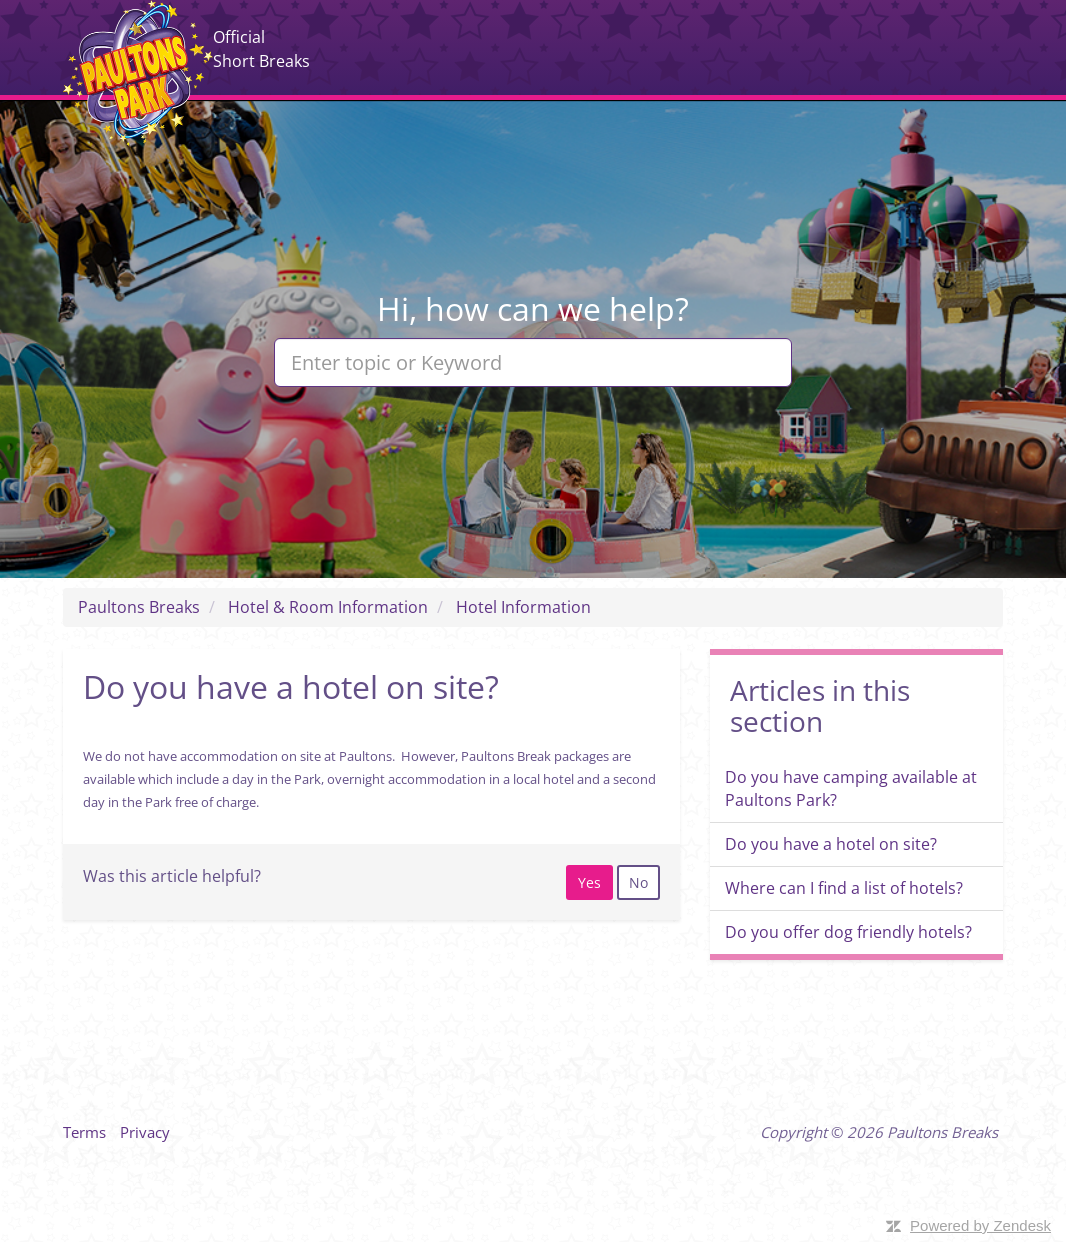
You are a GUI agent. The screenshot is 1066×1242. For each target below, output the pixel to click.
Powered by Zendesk (980, 1225)
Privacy (145, 1132)
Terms (84, 1132)
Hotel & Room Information (328, 607)
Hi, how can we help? (533, 308)
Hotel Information (523, 607)
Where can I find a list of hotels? (844, 888)
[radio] (589, 882)
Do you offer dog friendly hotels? (848, 932)
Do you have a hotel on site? (831, 844)
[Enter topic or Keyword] (533, 362)
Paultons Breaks (138, 73)
